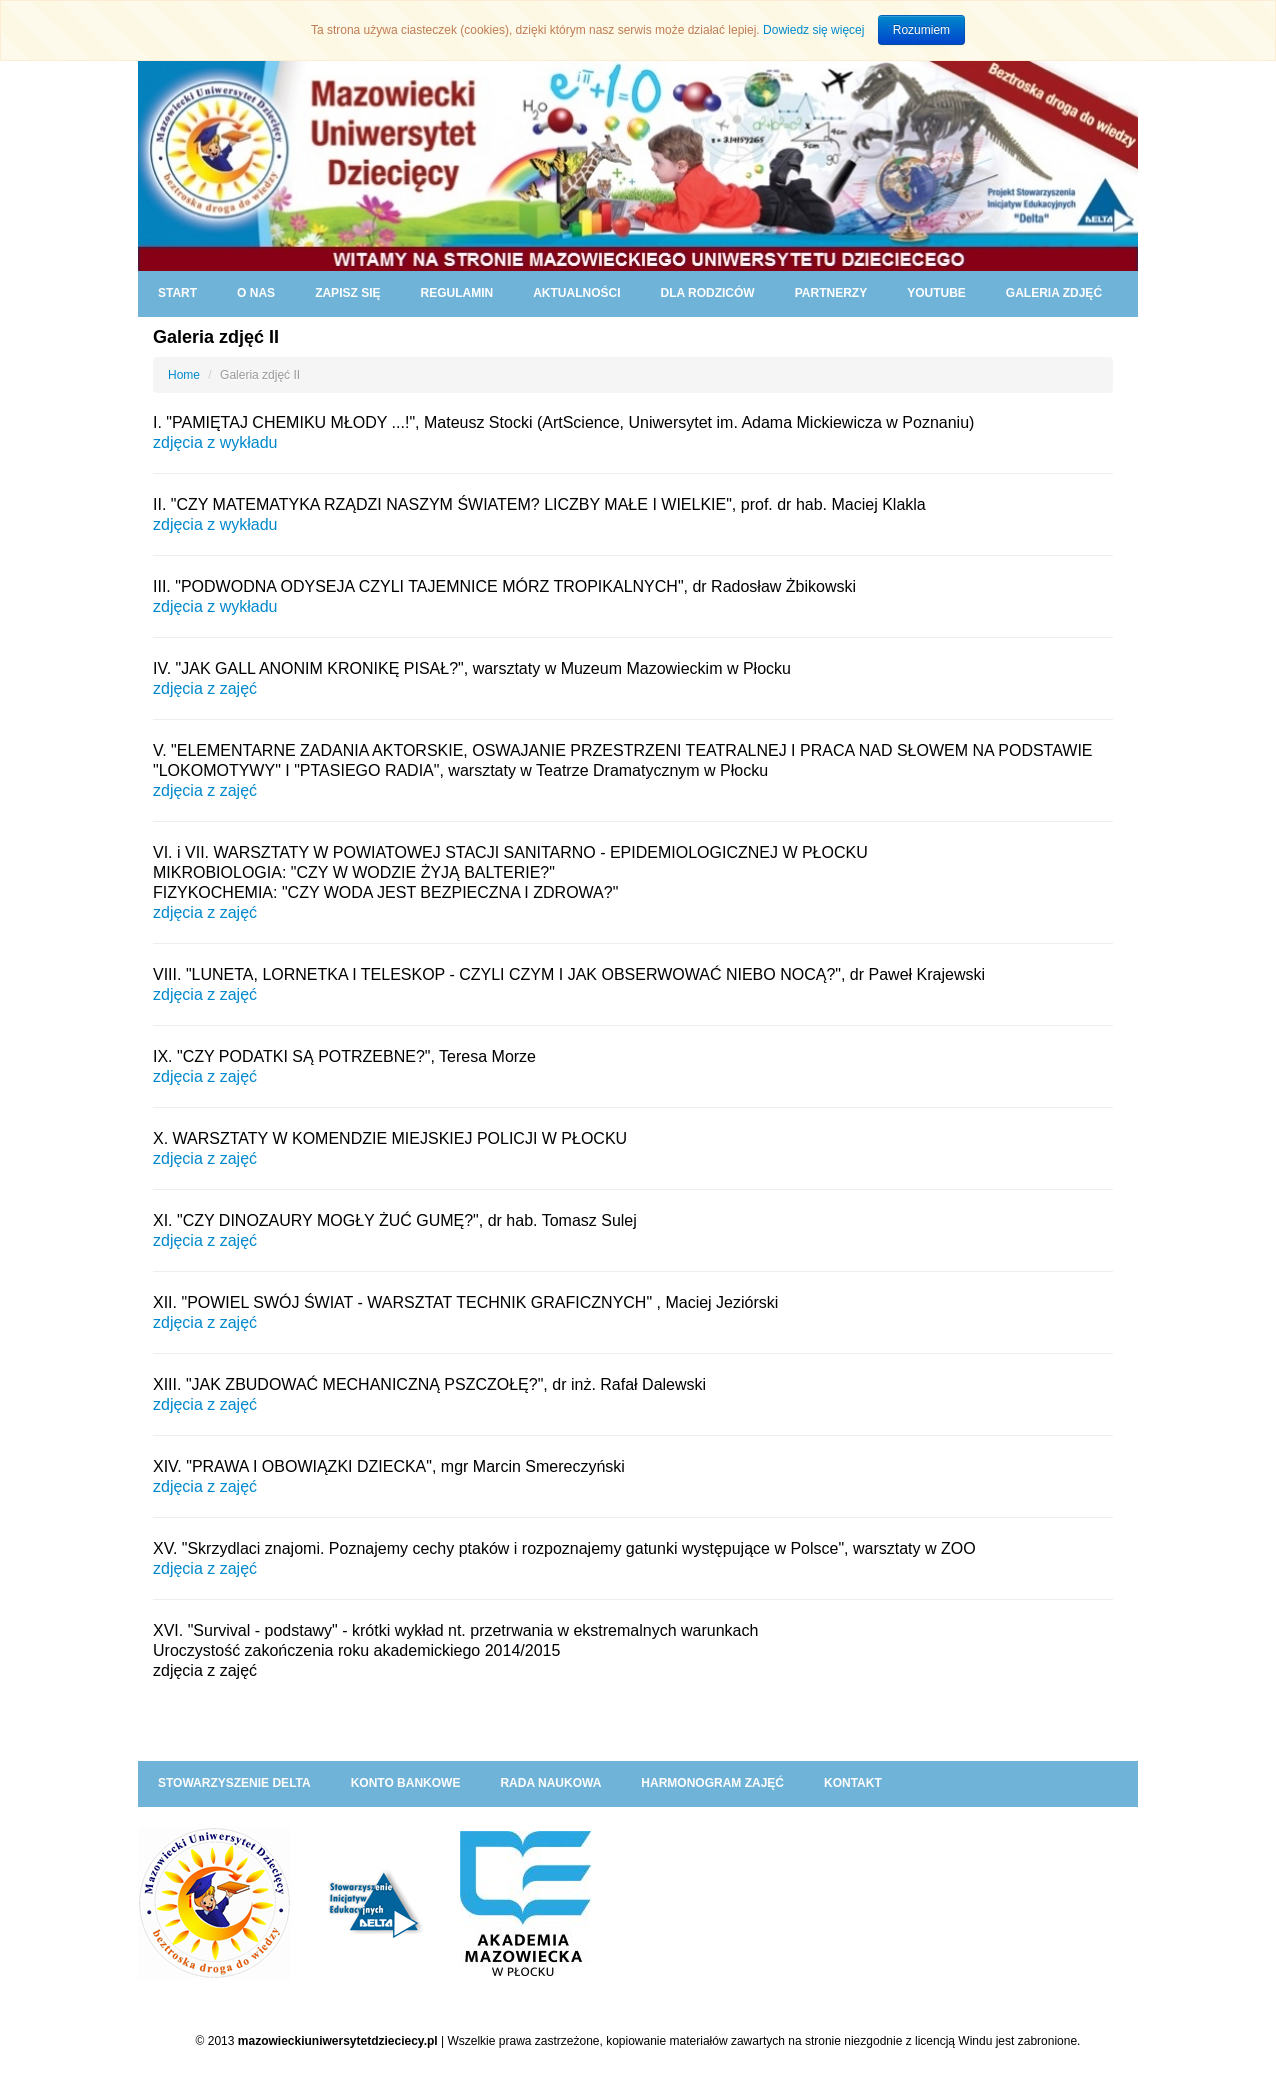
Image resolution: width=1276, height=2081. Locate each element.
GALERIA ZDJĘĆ (1054, 293)
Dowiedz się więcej (813, 30)
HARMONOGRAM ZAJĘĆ (712, 1783)
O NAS (256, 293)
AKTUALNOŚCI (576, 293)
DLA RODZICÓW (707, 293)
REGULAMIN (456, 293)
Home (184, 375)
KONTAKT (853, 1783)
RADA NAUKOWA (550, 1783)
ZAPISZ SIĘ (347, 293)
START (177, 293)
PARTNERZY (831, 293)
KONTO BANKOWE (406, 1783)
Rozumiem (921, 30)
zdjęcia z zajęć (205, 688)
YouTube (936, 293)
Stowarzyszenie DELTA (234, 1783)
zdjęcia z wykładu (215, 606)
